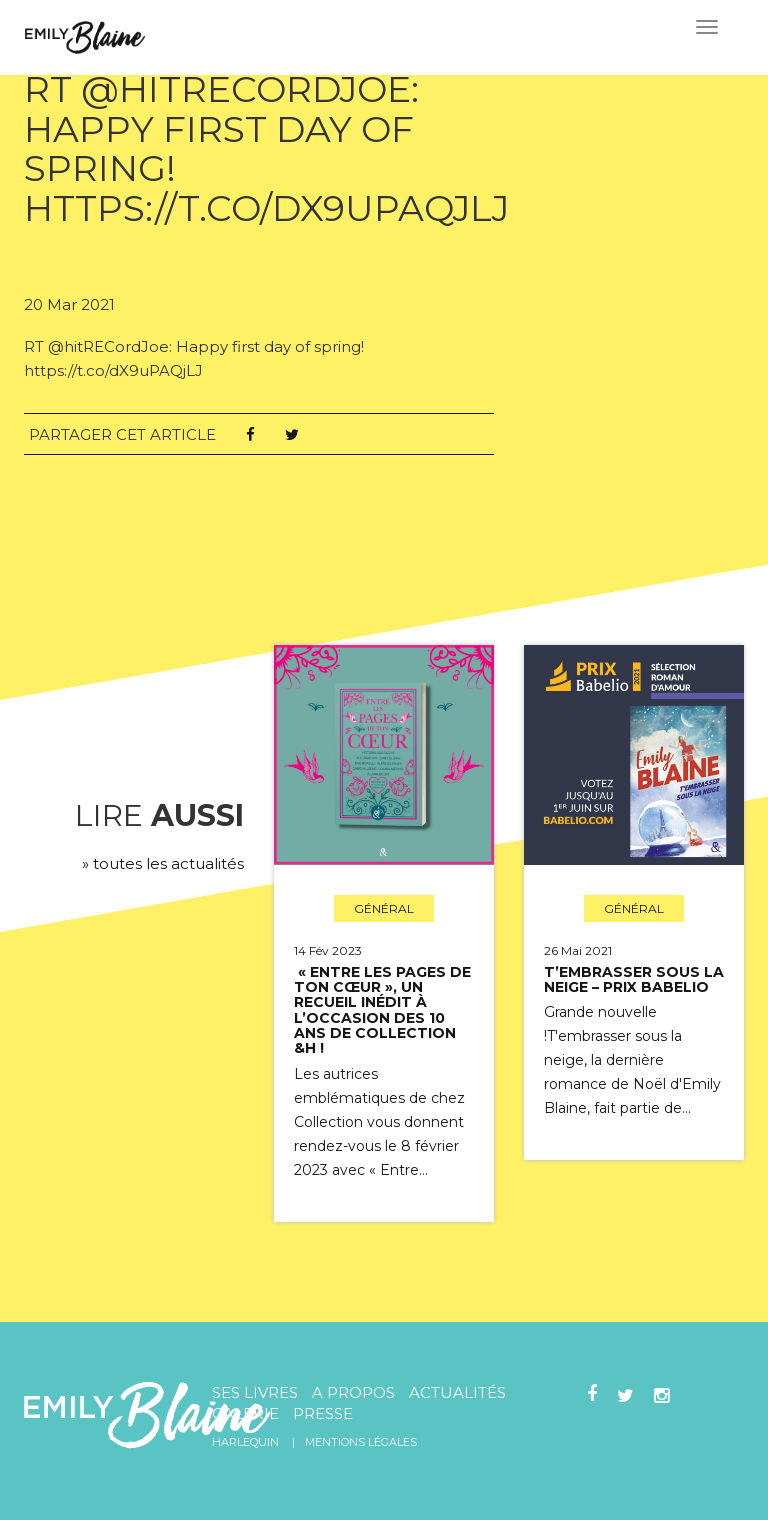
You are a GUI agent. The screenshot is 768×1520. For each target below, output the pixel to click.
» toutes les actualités (163, 863)
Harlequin (245, 1442)
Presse (323, 1413)
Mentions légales (361, 1442)
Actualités (457, 1392)
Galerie (245, 1413)
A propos (353, 1392)
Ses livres (255, 1392)
